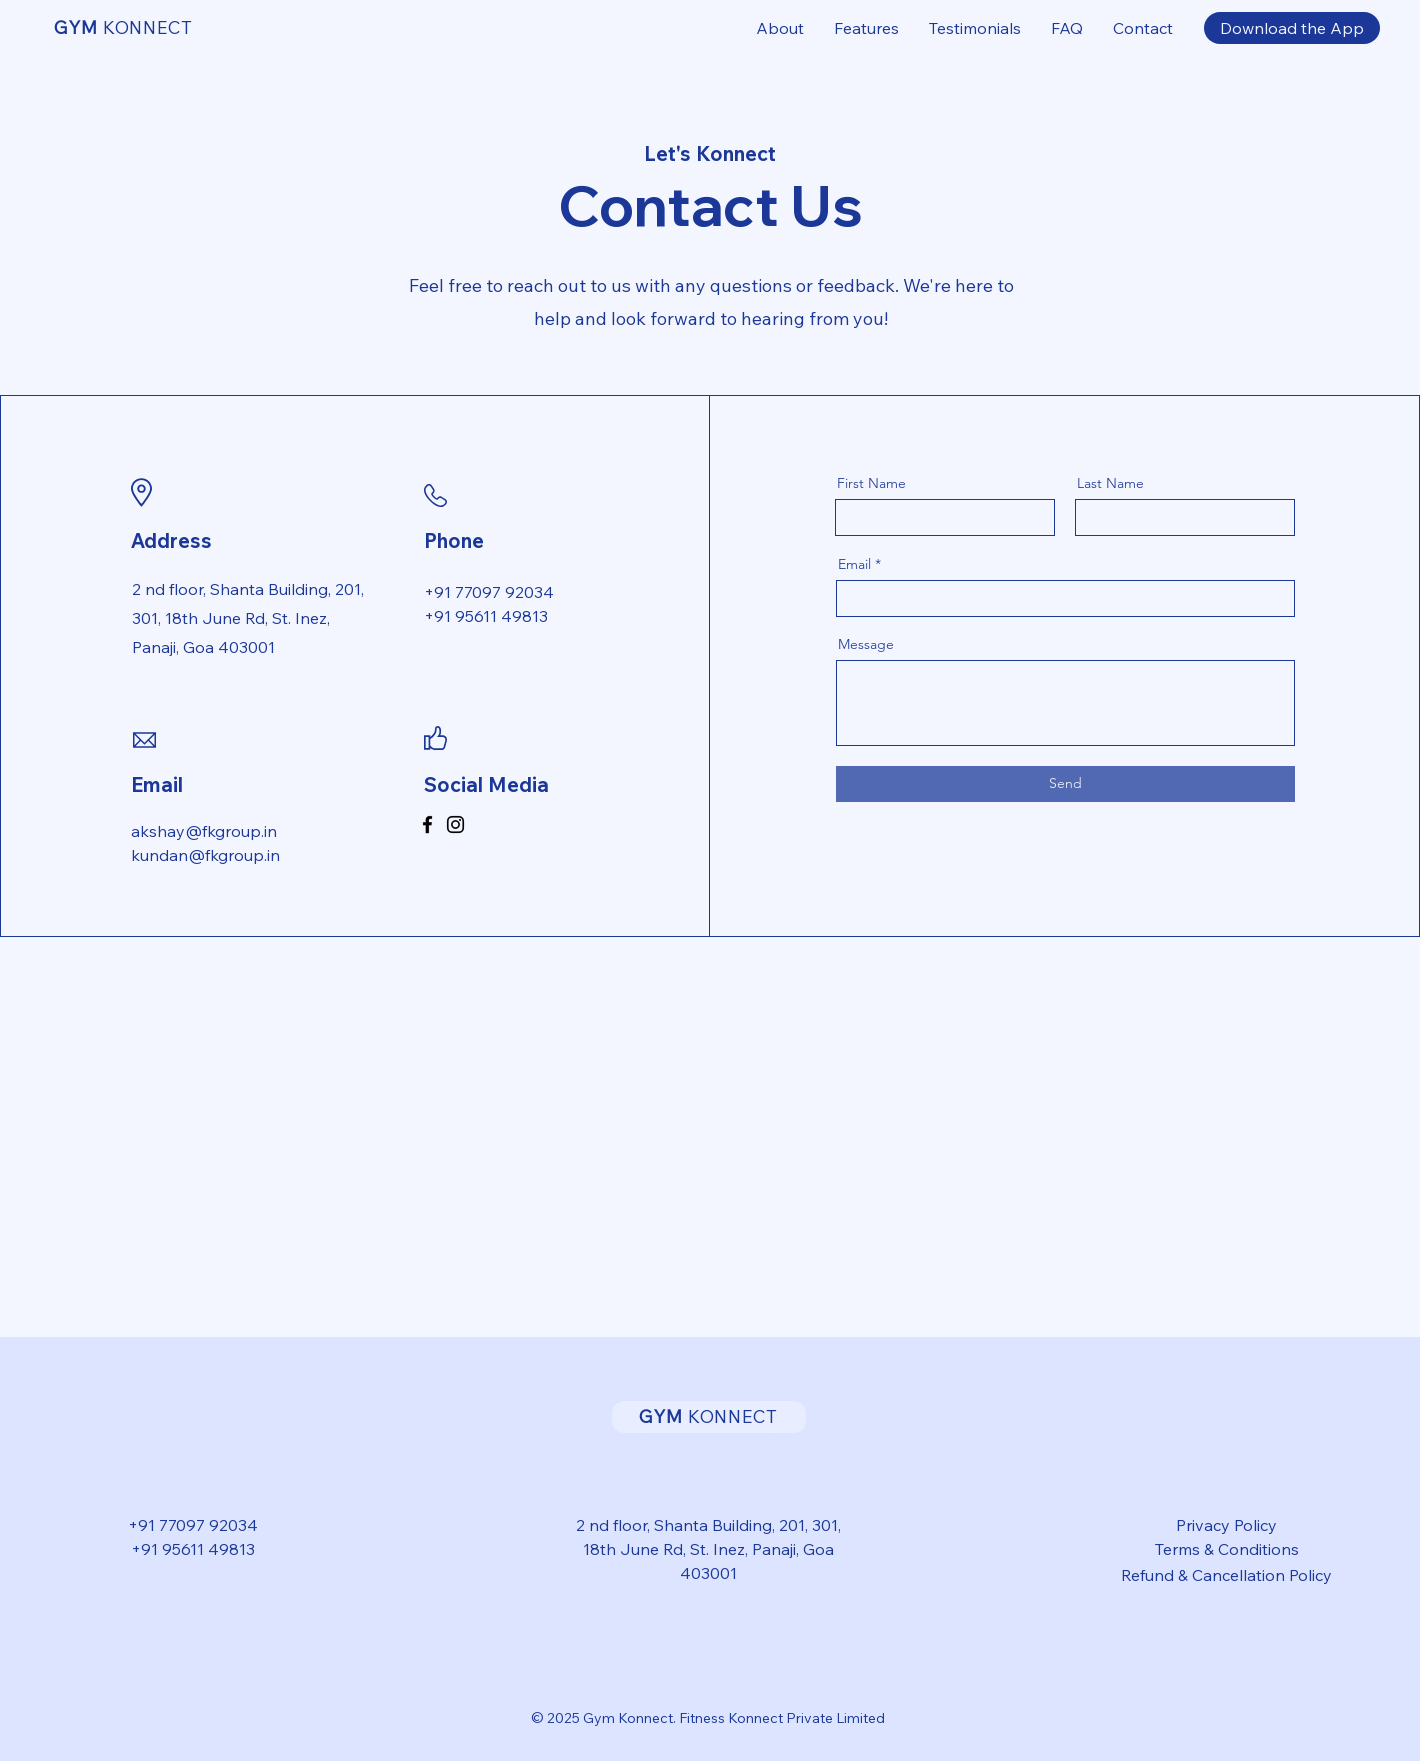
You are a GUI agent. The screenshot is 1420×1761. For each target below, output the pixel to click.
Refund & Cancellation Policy (1226, 1575)
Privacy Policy (1226, 1525)
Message (866, 644)
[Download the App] (1292, 28)
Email (854, 564)
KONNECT (123, 27)
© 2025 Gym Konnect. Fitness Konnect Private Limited (708, 1718)
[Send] (1065, 784)
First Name (871, 483)
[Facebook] (427, 824)
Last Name (1110, 483)
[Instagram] (455, 824)
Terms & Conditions (1227, 1549)
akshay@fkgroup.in (204, 831)
